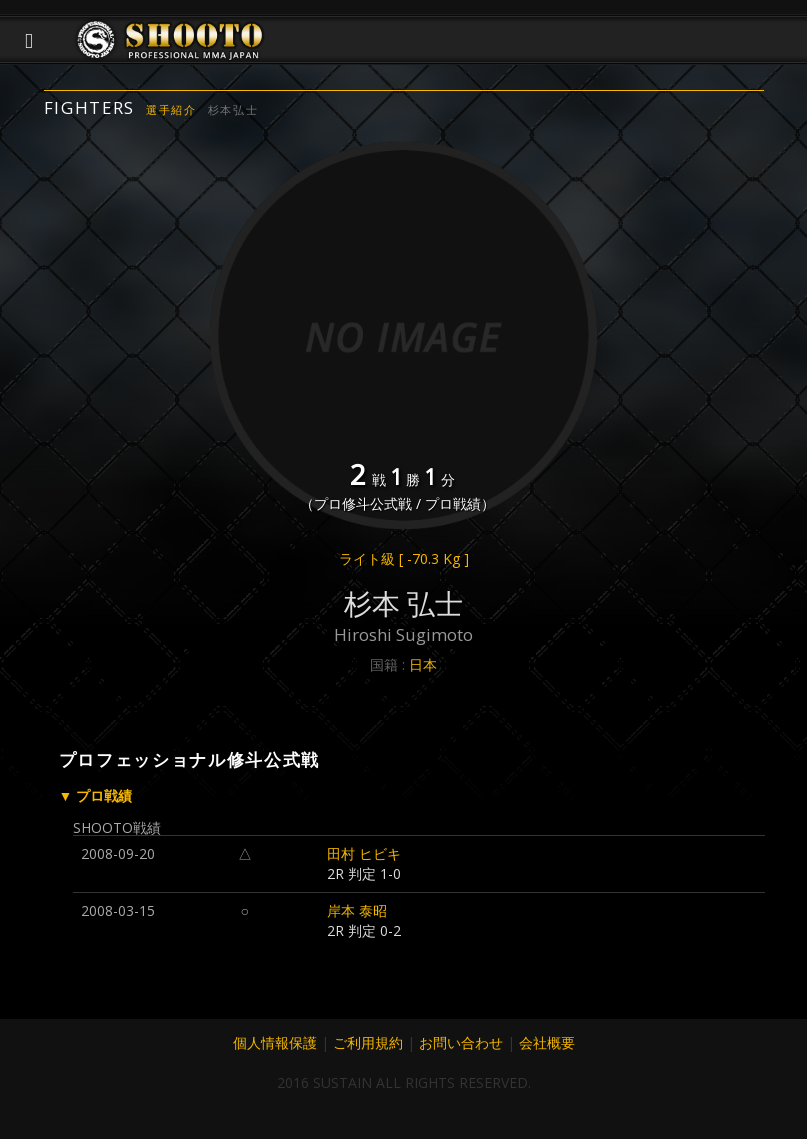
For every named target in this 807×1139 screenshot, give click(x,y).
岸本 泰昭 (357, 910)
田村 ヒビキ (364, 853)
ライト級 (404, 558)
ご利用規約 (368, 1042)
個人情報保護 (275, 1042)
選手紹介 (171, 109)
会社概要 (547, 1042)
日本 (423, 664)
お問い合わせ (461, 1042)
